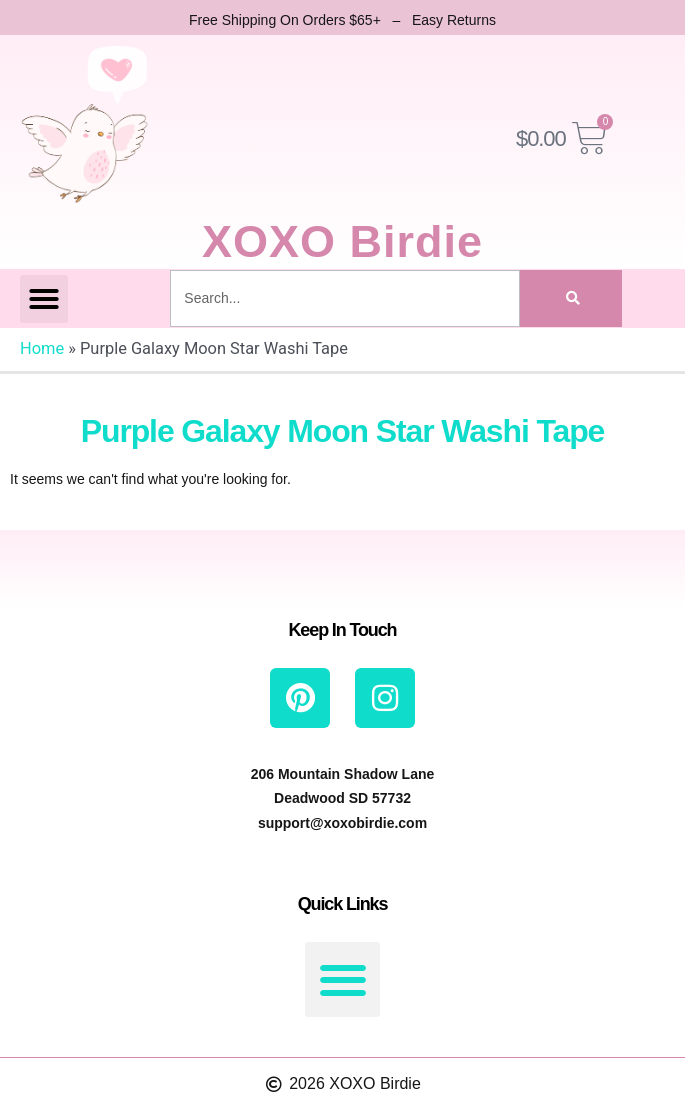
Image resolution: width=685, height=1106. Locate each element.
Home (42, 348)
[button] (44, 299)
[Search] (571, 298)
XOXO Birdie (342, 241)
